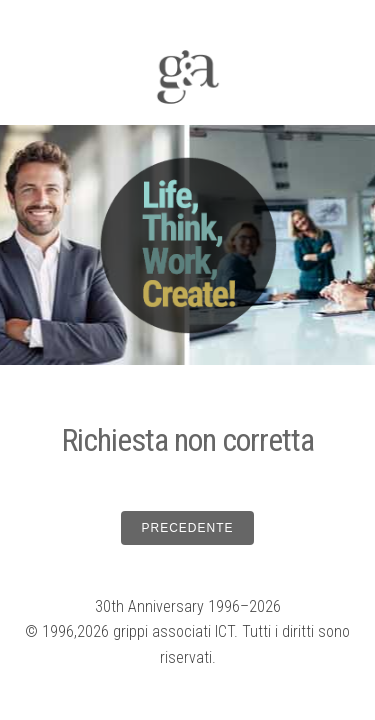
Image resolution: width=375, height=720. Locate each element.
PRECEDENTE (187, 528)
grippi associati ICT (173, 631)
